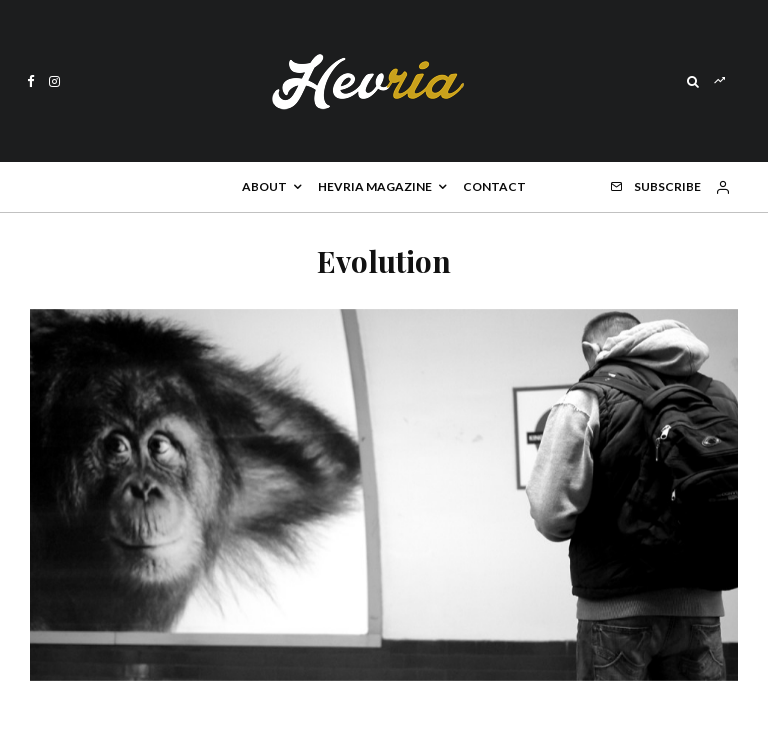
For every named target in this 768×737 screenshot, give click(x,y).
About (264, 186)
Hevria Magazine (375, 186)
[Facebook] (31, 81)
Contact (494, 186)
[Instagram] (54, 81)
